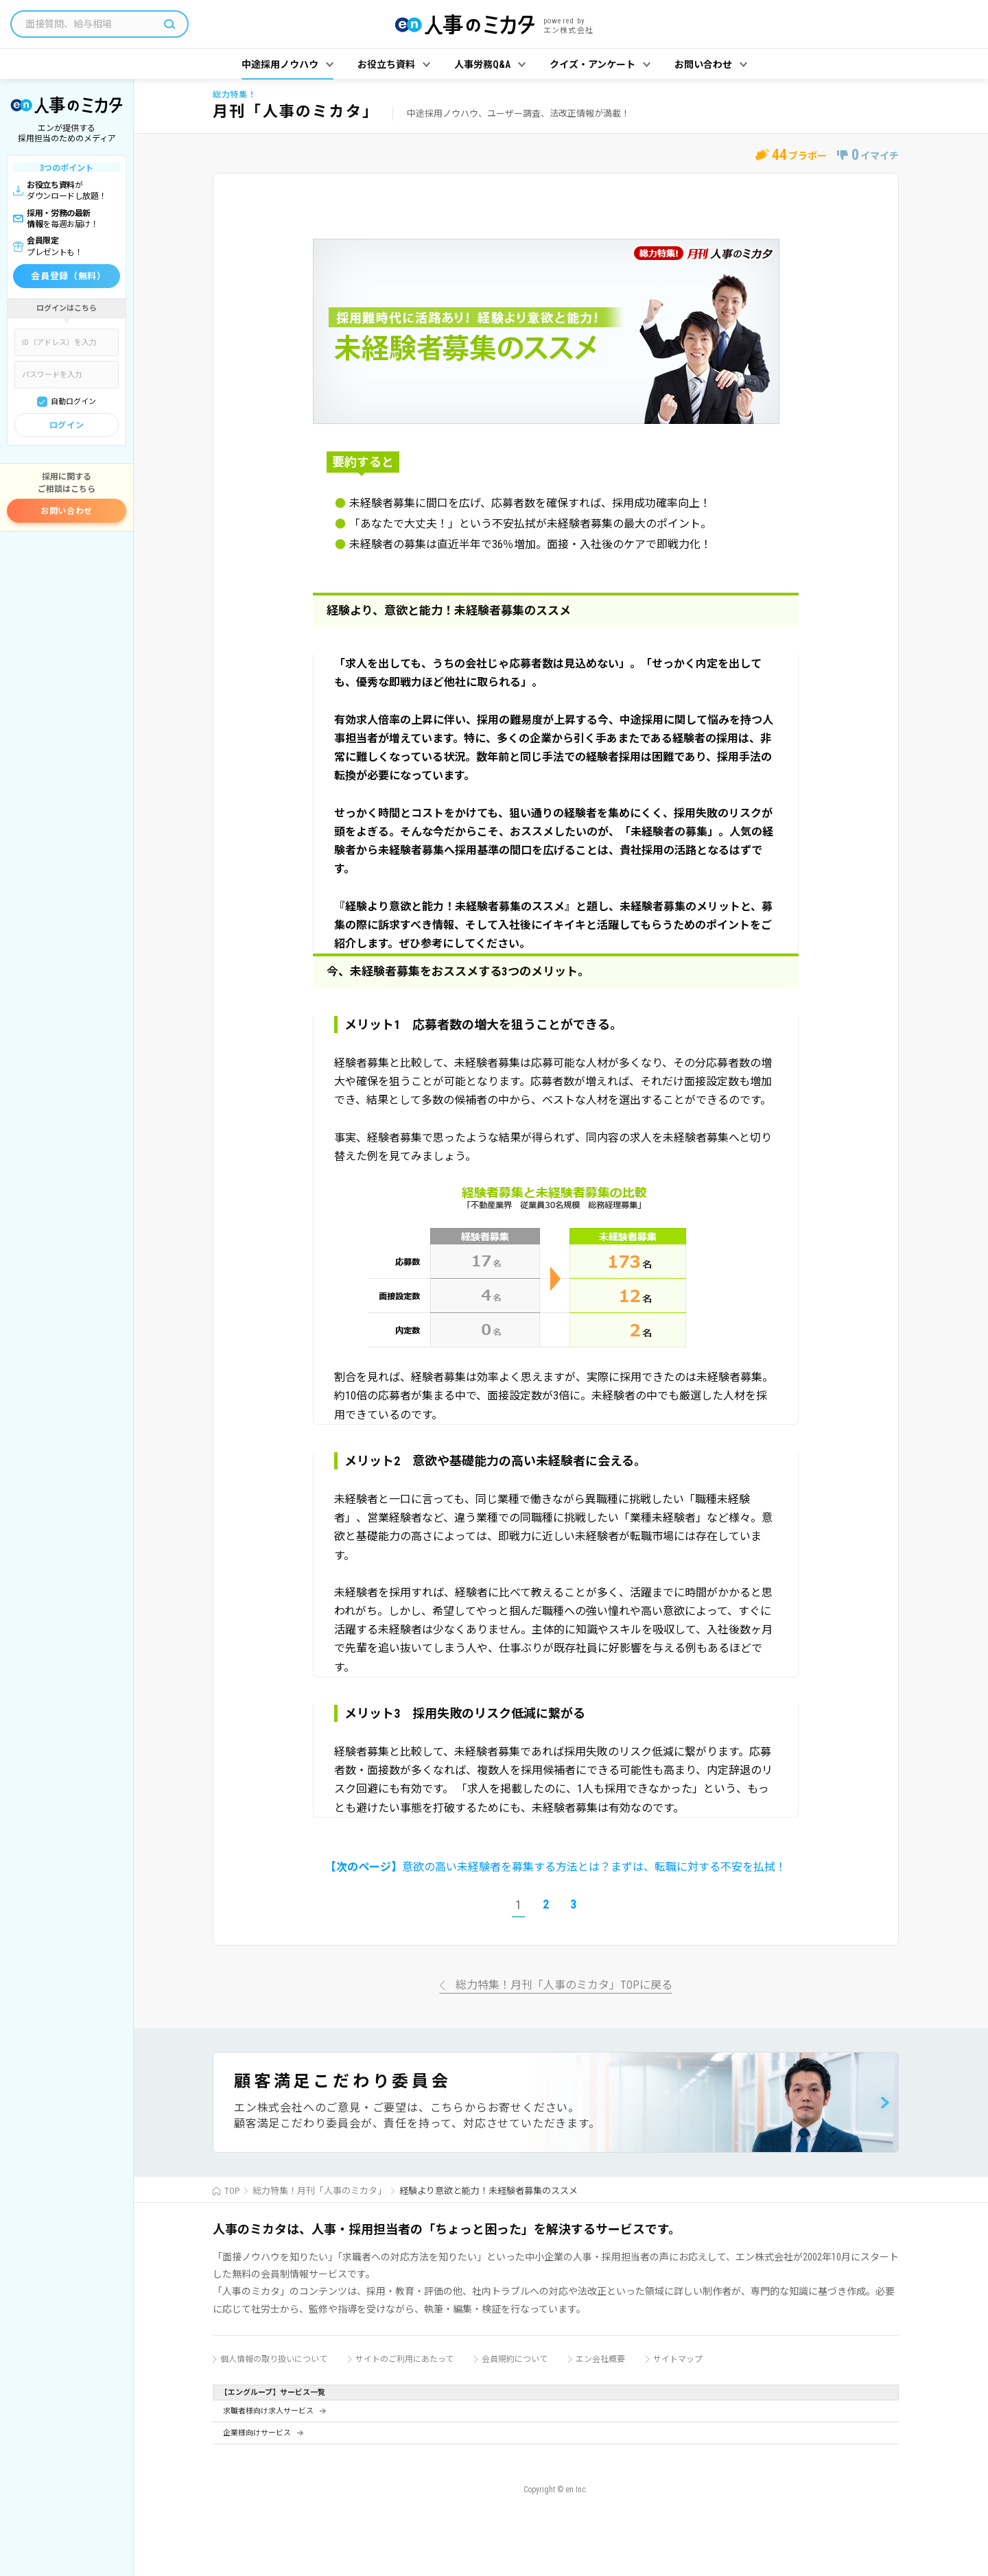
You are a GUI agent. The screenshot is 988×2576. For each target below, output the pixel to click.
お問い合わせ (66, 511)
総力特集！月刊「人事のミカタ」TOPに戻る (564, 1986)
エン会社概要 (600, 2359)
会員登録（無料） (68, 276)
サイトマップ (678, 2359)
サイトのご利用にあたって (404, 2359)
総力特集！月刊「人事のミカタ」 (319, 2191)
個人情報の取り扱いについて (273, 2359)
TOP (231, 2191)
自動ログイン (73, 401)
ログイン (66, 425)
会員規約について (515, 2359)
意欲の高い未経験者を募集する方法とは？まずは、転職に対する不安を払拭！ (555, 1867)
